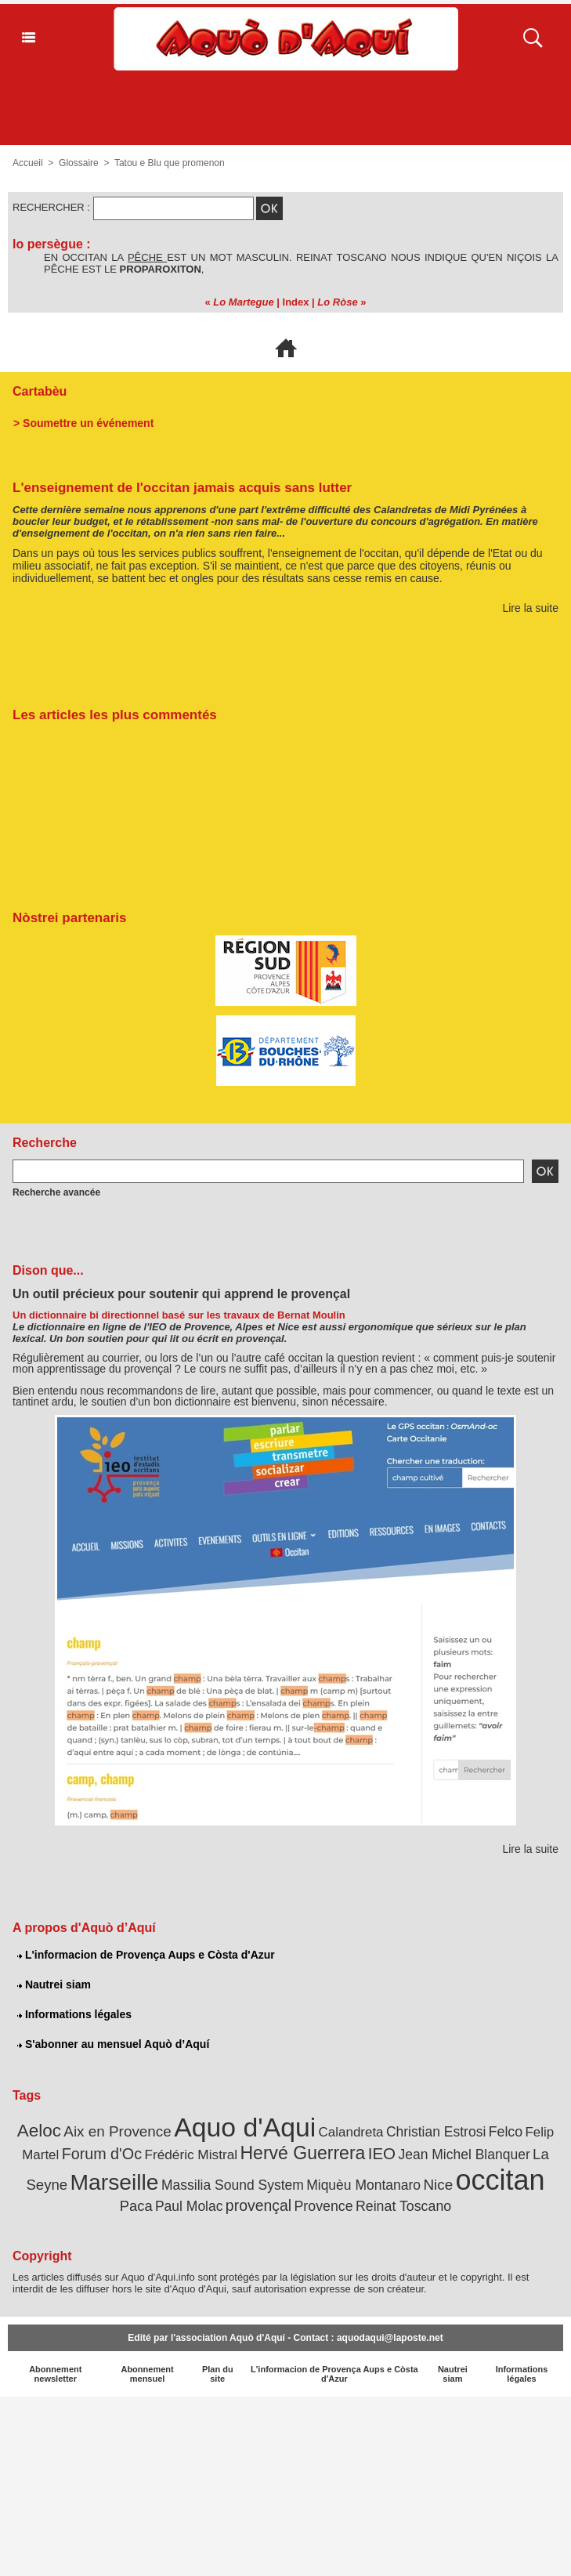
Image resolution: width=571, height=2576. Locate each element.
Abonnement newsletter (55, 2373)
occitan (500, 2180)
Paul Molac (189, 2206)
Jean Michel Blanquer (463, 2154)
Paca (136, 2206)
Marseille (114, 2181)
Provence (323, 2206)
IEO (382, 2153)
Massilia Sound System (232, 2185)
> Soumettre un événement (83, 423)
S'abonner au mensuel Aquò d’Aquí (113, 2044)
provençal (258, 2205)
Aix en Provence (117, 2131)
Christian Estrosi (436, 2132)
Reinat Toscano (403, 2206)
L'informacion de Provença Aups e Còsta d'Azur (146, 1954)
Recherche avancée (56, 1192)
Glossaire (79, 162)
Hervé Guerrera (302, 2153)
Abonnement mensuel (147, 2373)
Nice (438, 2184)
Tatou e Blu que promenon (169, 162)
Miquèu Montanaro (363, 2185)
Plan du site (217, 2373)
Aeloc (39, 2130)
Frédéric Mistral (190, 2154)
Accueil (28, 162)
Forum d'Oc (102, 2153)
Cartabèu (40, 391)
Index (296, 302)
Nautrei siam (54, 1984)
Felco (505, 2132)
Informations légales (74, 2014)
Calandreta (351, 2132)
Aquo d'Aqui (245, 2127)
